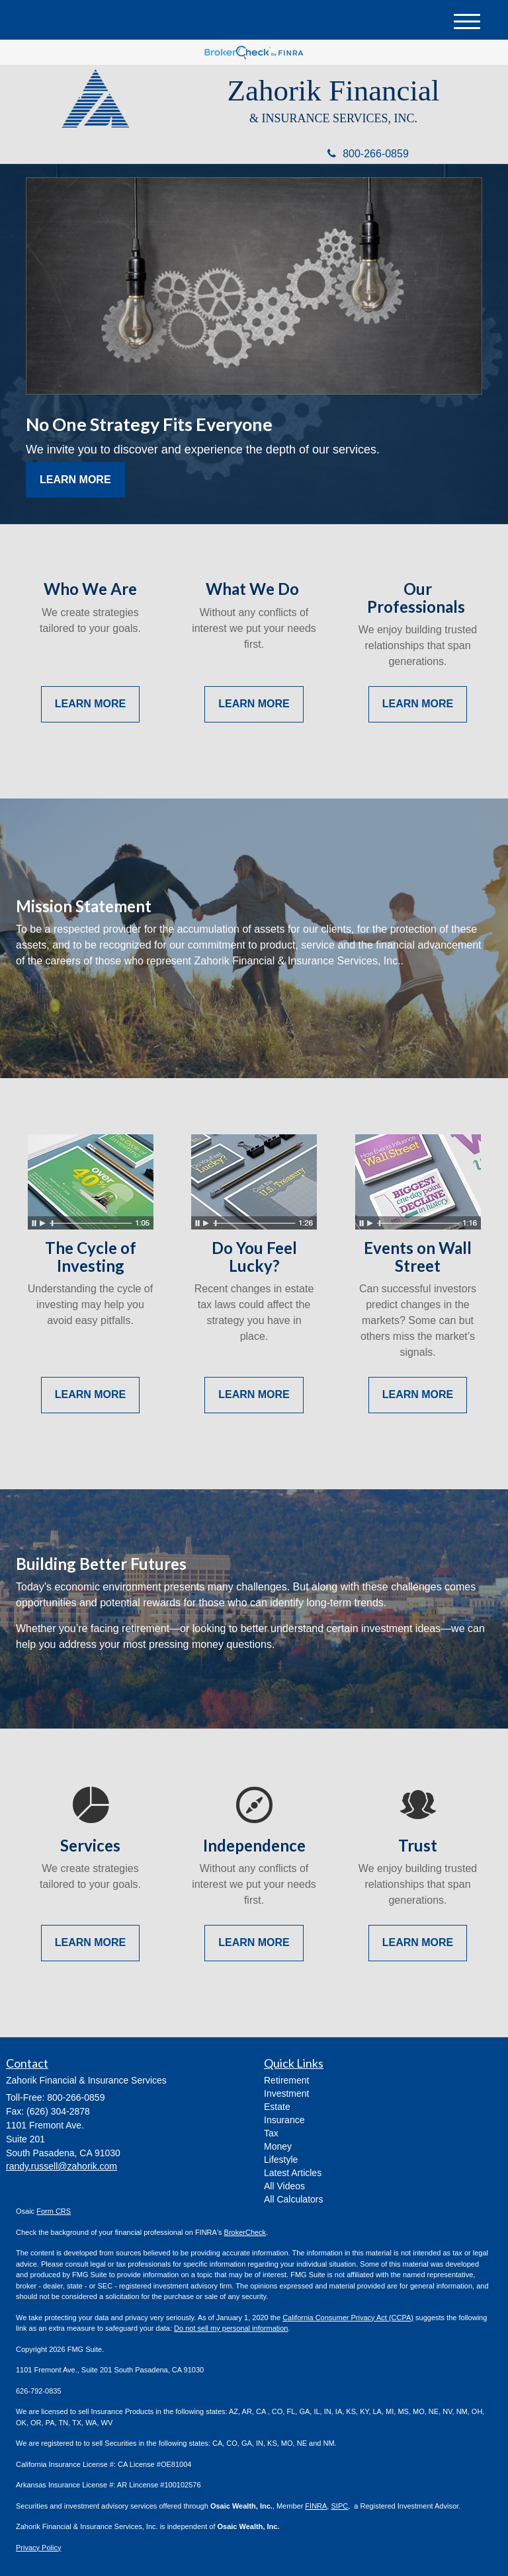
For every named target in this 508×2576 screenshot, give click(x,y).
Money (278, 2146)
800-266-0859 (368, 153)
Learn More (75, 479)
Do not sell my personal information (231, 2328)
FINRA (316, 2506)
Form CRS (53, 2211)
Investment (286, 2093)
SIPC (339, 2506)
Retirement (286, 2080)
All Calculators (293, 2199)
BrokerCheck (245, 2232)
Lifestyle (281, 2159)
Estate (277, 2106)
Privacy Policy (38, 2548)
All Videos (284, 2186)
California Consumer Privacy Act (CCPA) (347, 2318)
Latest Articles (292, 2172)
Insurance (284, 2120)
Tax (271, 2133)
